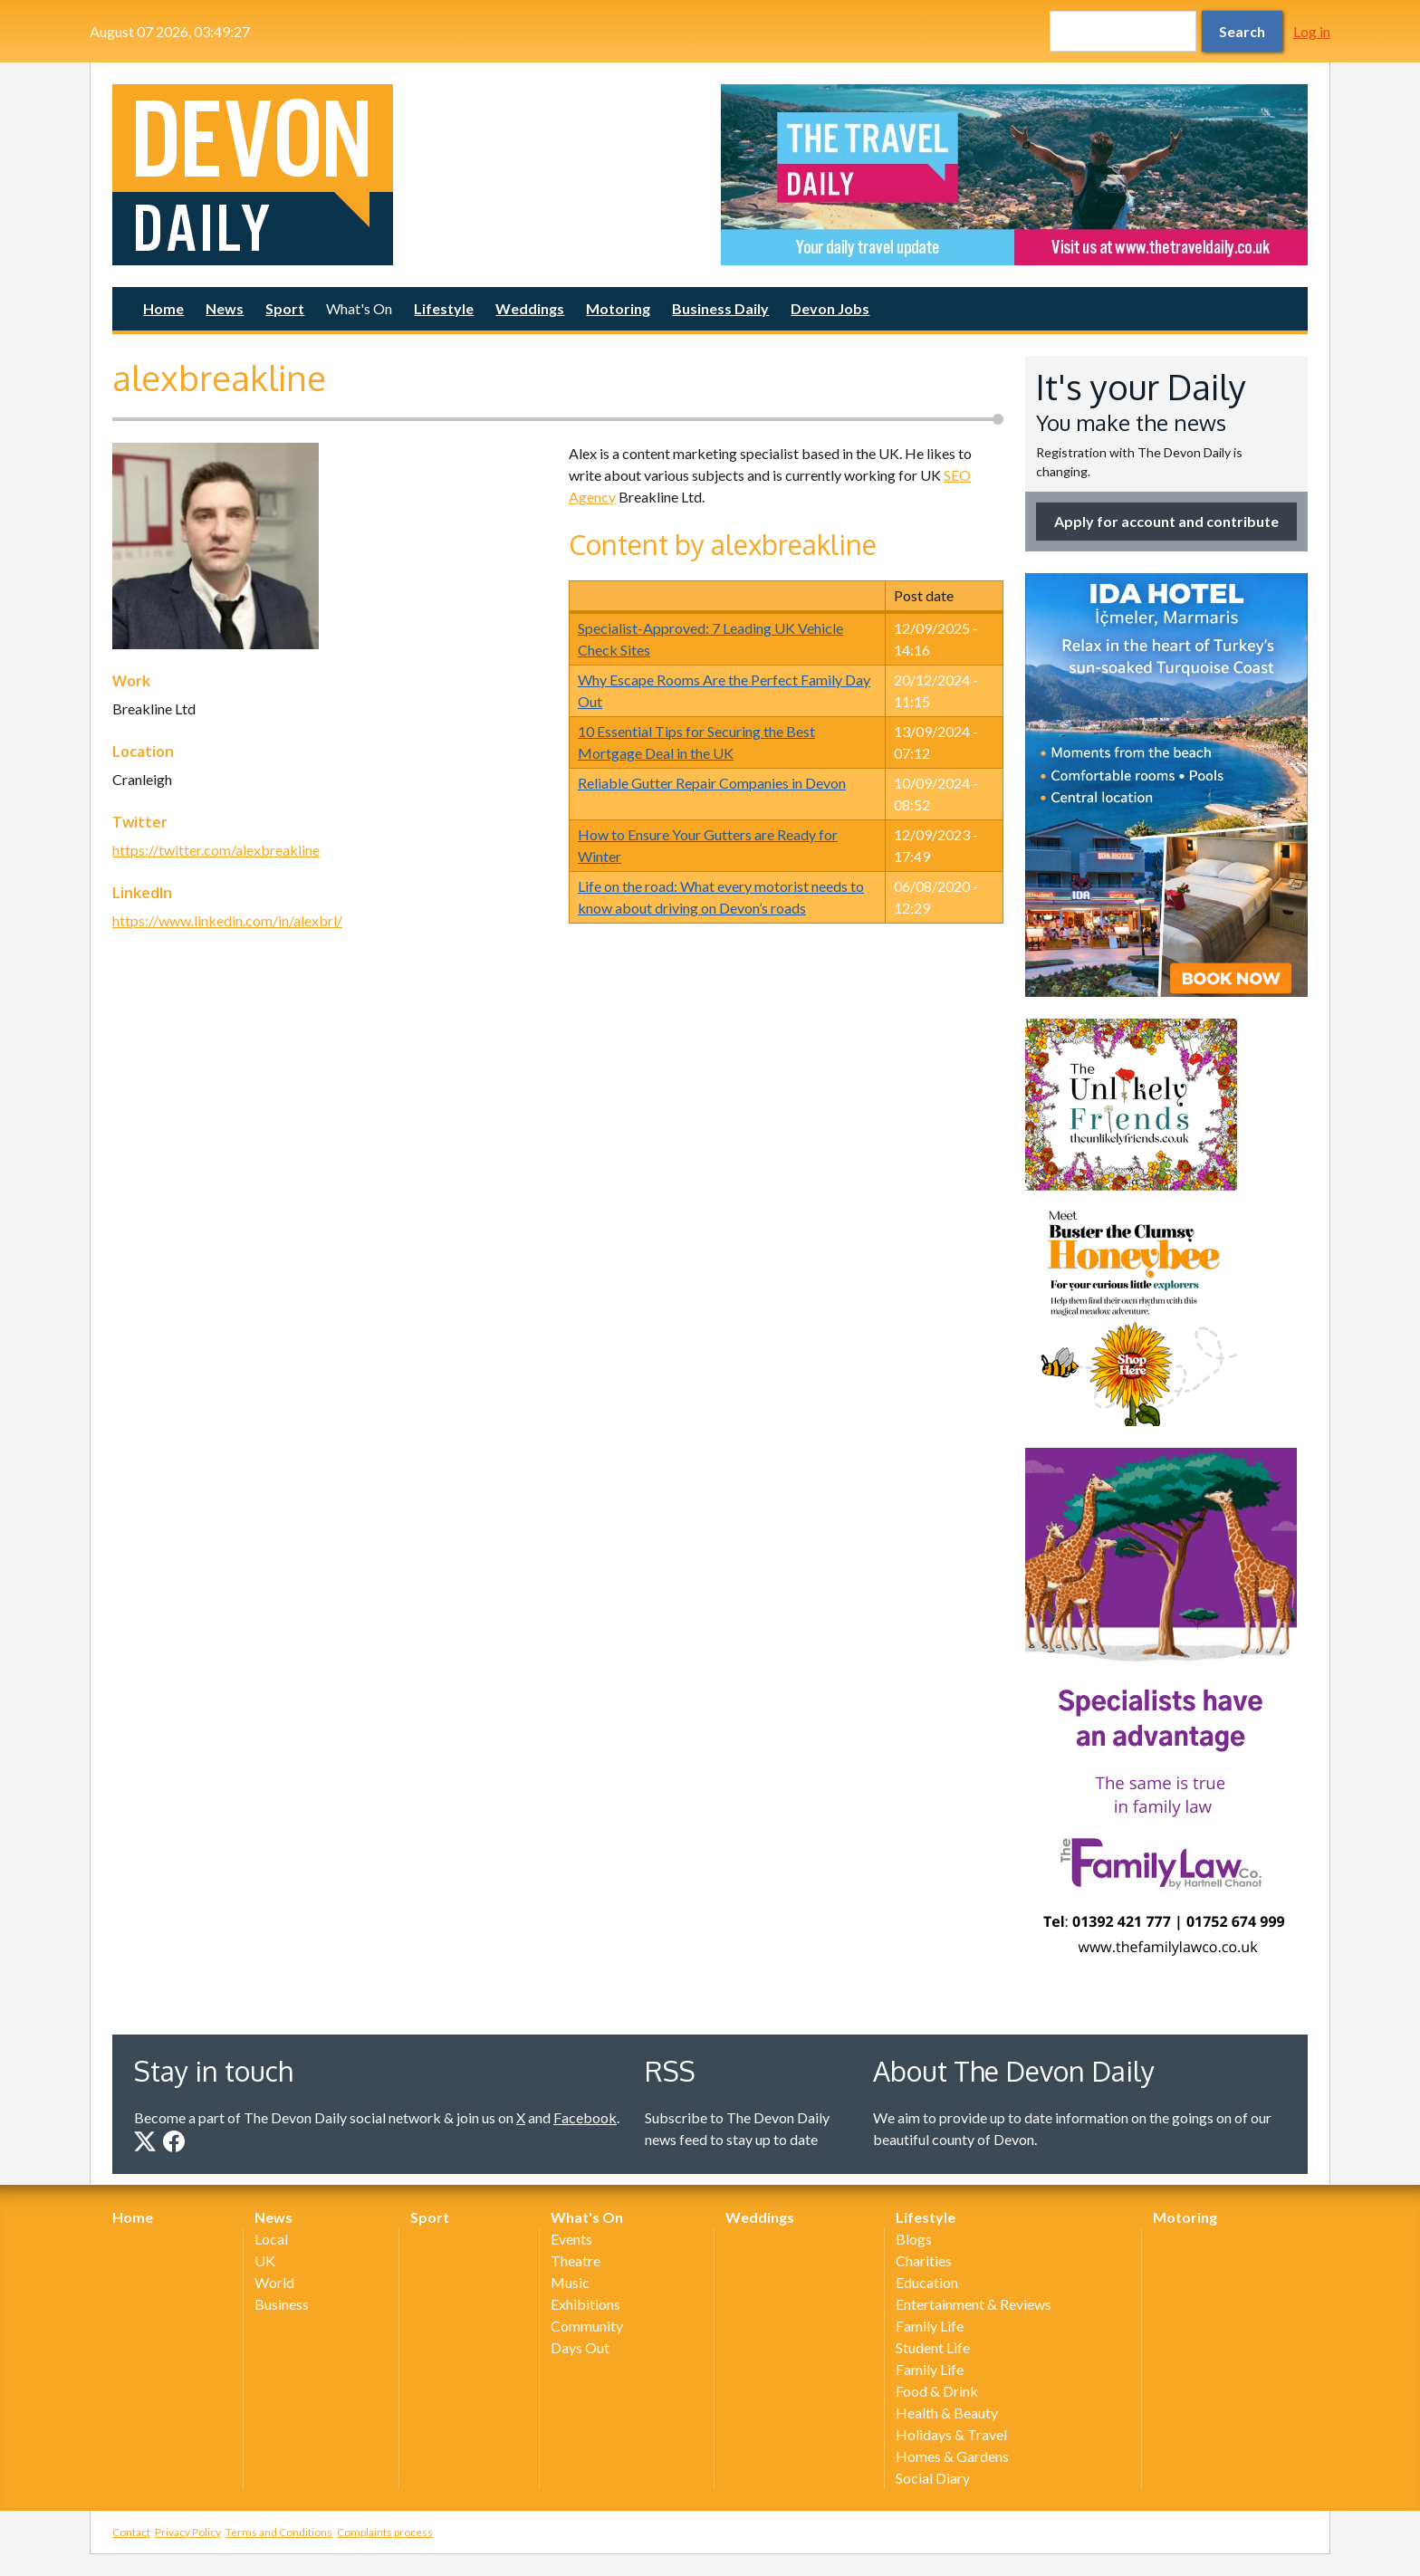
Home (163, 308)
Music (570, 2282)
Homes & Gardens (952, 2456)
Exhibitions (585, 2304)
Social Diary (933, 2477)
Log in (1311, 31)
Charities (924, 2260)
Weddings (529, 308)
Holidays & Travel (951, 2434)
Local (271, 2238)
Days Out (580, 2347)
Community (587, 2325)
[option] (1014, 174)
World (274, 2282)
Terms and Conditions (278, 2532)
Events (571, 2238)
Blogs (914, 2238)
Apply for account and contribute (1166, 521)
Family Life (930, 2325)
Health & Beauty (947, 2412)
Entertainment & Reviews (973, 2304)
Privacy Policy (188, 2532)
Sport (284, 308)
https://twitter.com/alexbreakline (216, 849)
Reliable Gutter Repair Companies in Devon (712, 782)
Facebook (585, 2117)
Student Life (933, 2347)
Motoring (618, 308)
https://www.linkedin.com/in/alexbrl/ (227, 920)
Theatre (575, 2260)
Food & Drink (937, 2390)
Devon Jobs (830, 308)
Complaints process (385, 2532)
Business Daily (720, 308)
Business (281, 2304)
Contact (131, 2532)
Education (927, 2282)
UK (264, 2260)
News (225, 308)
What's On (359, 308)
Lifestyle (444, 308)
